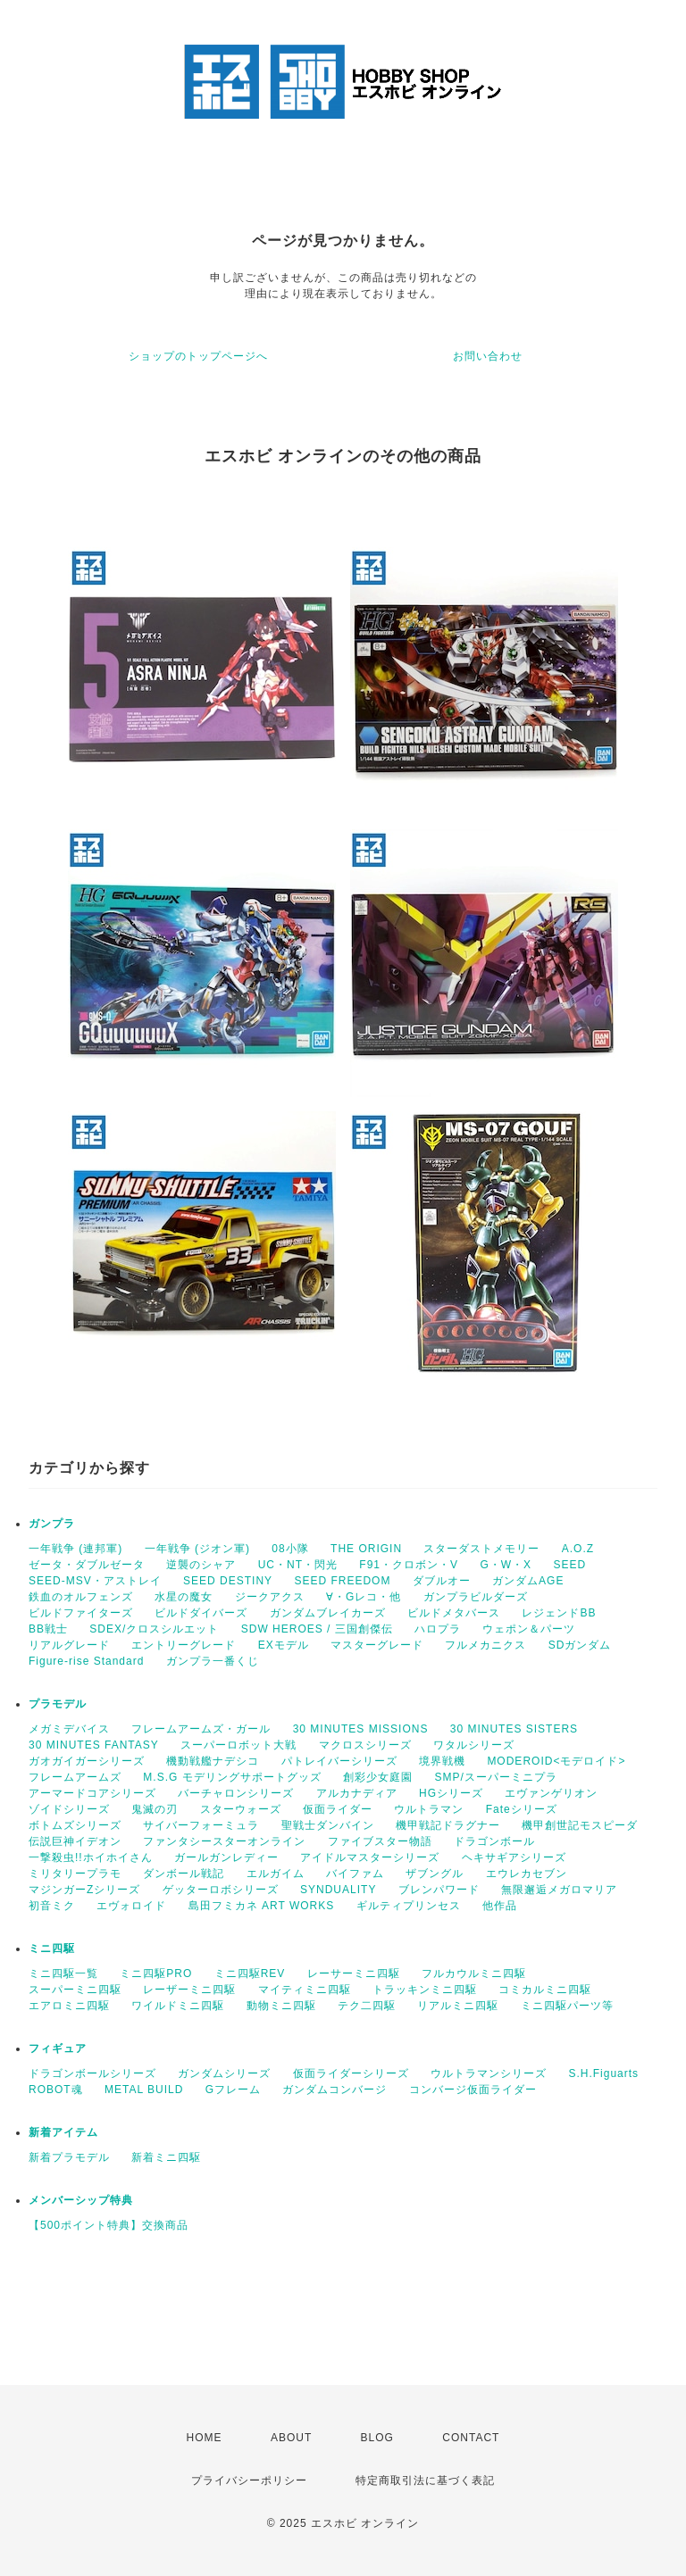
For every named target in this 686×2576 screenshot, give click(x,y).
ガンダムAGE (528, 1581)
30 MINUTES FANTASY (94, 1745)
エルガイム (276, 1873)
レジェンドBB (559, 1613)
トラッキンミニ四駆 (424, 1989)
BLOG (377, 2437)
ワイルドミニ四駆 (177, 2005)
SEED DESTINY (227, 1581)
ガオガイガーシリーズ (87, 1761)
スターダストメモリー (481, 1548)
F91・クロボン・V (408, 1564)
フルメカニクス (485, 1645)
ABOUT (291, 2437)
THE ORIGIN (366, 1548)
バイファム (355, 1873)
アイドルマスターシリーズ (369, 1857)
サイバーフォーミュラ (201, 1825)
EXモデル (283, 1645)
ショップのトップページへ (198, 356)
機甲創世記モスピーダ (580, 1825)
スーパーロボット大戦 (238, 1745)
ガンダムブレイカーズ (328, 1613)
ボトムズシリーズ (75, 1825)
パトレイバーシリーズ (339, 1761)
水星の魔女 (184, 1597)
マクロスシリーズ (365, 1745)
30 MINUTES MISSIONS (361, 1729)
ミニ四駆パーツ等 (567, 2005)
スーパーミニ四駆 (75, 1989)
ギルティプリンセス (408, 1905)
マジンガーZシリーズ (84, 1889)
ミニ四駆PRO (156, 1973)
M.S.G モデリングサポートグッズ (232, 1777)
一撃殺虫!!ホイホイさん (91, 1857)
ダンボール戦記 (183, 1873)
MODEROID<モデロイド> (556, 1761)
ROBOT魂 (56, 2089)
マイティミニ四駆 (304, 1989)
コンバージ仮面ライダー (473, 2089)
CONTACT (470, 2437)
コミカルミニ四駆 (544, 1989)
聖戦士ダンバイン (327, 1825)
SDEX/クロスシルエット (154, 1629)
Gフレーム (233, 2089)
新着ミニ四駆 (166, 2157)
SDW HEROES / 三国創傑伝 (317, 1629)
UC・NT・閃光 (298, 1564)
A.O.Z (578, 1548)
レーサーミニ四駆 (353, 1973)
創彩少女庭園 (378, 1777)
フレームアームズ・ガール (201, 1729)
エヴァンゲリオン (551, 1793)
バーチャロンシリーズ (236, 1793)
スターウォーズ (240, 1809)
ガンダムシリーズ (224, 2073)
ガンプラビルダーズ (475, 1597)
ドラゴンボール (494, 1841)
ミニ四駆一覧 (63, 1973)
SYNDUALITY (338, 1889)
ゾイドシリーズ (69, 1809)
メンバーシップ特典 (81, 2200)
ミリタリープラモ (75, 1873)
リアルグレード (69, 1645)
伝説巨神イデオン (75, 1841)
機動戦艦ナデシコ (212, 1761)
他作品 (499, 1905)
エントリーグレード (183, 1645)
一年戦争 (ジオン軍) (197, 1548)
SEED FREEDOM (342, 1581)
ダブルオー (442, 1581)
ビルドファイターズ (81, 1613)
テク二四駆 (367, 2005)
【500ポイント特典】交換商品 (108, 2225)
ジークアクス (270, 1597)
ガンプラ (52, 1523)
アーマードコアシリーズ (92, 1793)
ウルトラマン (429, 1809)
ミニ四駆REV (250, 1973)
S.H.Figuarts (603, 2073)
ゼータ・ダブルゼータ (87, 1564)
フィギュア (58, 2048)
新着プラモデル (69, 2157)
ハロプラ (437, 1629)
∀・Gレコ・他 (363, 1597)
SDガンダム (580, 1645)
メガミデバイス (69, 1729)
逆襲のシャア (201, 1564)
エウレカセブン (526, 1873)
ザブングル (435, 1873)
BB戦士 (48, 1629)
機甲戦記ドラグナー (448, 1825)
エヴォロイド (131, 1905)
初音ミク (52, 1905)
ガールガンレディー (226, 1857)
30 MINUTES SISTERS (514, 1729)
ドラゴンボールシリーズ (92, 2073)
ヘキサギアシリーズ (514, 1857)
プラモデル (58, 1704)
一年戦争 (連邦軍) (75, 1548)
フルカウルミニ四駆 (474, 1973)
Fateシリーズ (521, 1809)
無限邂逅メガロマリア (559, 1889)
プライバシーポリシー (249, 2480)
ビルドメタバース (453, 1613)
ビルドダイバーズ (201, 1613)
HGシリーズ (451, 1793)
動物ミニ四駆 (281, 2005)
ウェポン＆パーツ (528, 1629)
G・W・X (505, 1564)
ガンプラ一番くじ (212, 1661)
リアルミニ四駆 (457, 2005)
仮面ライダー (337, 1809)
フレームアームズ (75, 1777)
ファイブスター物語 (380, 1841)
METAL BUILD (144, 2089)
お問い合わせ (488, 356)
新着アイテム (63, 2132)
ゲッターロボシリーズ (221, 1889)
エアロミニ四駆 (69, 2005)
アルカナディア (356, 1793)
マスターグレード (376, 1645)
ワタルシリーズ (473, 1745)
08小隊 (290, 1548)
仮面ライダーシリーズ (351, 2073)
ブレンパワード (439, 1889)
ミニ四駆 (52, 1948)
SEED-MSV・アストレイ (95, 1581)
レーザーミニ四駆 (189, 1989)
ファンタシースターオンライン (224, 1841)
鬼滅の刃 (154, 1809)
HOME (204, 2437)
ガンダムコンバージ (334, 2089)
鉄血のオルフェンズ (81, 1597)
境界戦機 (442, 1761)
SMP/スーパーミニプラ (495, 1777)
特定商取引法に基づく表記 (425, 2480)
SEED (569, 1564)
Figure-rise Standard (86, 1661)
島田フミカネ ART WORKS (261, 1905)
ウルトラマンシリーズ (489, 2073)
